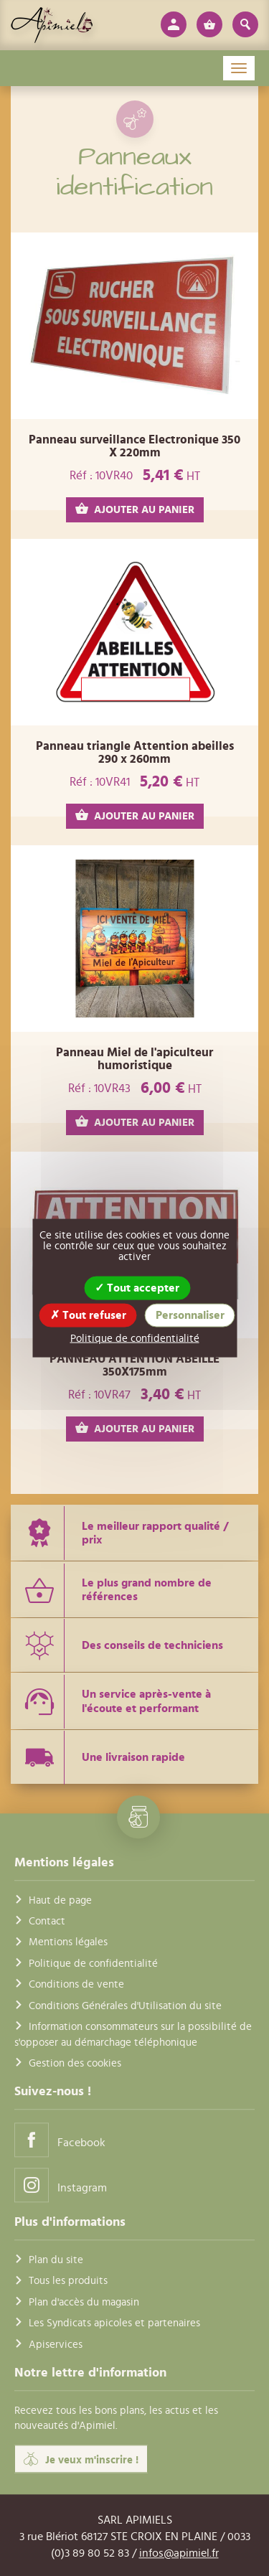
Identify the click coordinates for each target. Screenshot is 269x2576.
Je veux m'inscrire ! (81, 2459)
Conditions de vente (76, 1985)
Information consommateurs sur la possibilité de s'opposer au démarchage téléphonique (133, 2034)
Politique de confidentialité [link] (134, 1338)
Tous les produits (68, 2281)
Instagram (60, 2185)
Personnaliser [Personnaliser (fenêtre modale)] (190, 1315)
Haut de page (60, 1900)
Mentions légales (68, 1942)
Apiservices (55, 2344)
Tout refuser (88, 1315)
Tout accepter (137, 1288)
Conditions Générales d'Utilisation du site (125, 2006)
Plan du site (56, 2260)
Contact (47, 1921)
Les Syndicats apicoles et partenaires (114, 2323)
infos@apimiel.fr (179, 2553)
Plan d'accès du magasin (84, 2302)
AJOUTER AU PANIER (134, 509)
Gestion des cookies (75, 2063)
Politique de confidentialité (93, 1963)
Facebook (59, 2140)
